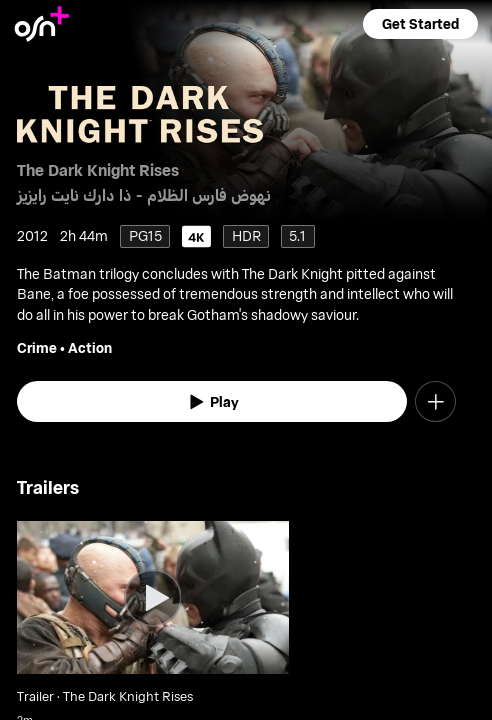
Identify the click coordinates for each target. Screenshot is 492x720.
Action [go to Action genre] (90, 347)
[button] (420, 24)
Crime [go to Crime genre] (37, 347)
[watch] (212, 401)
